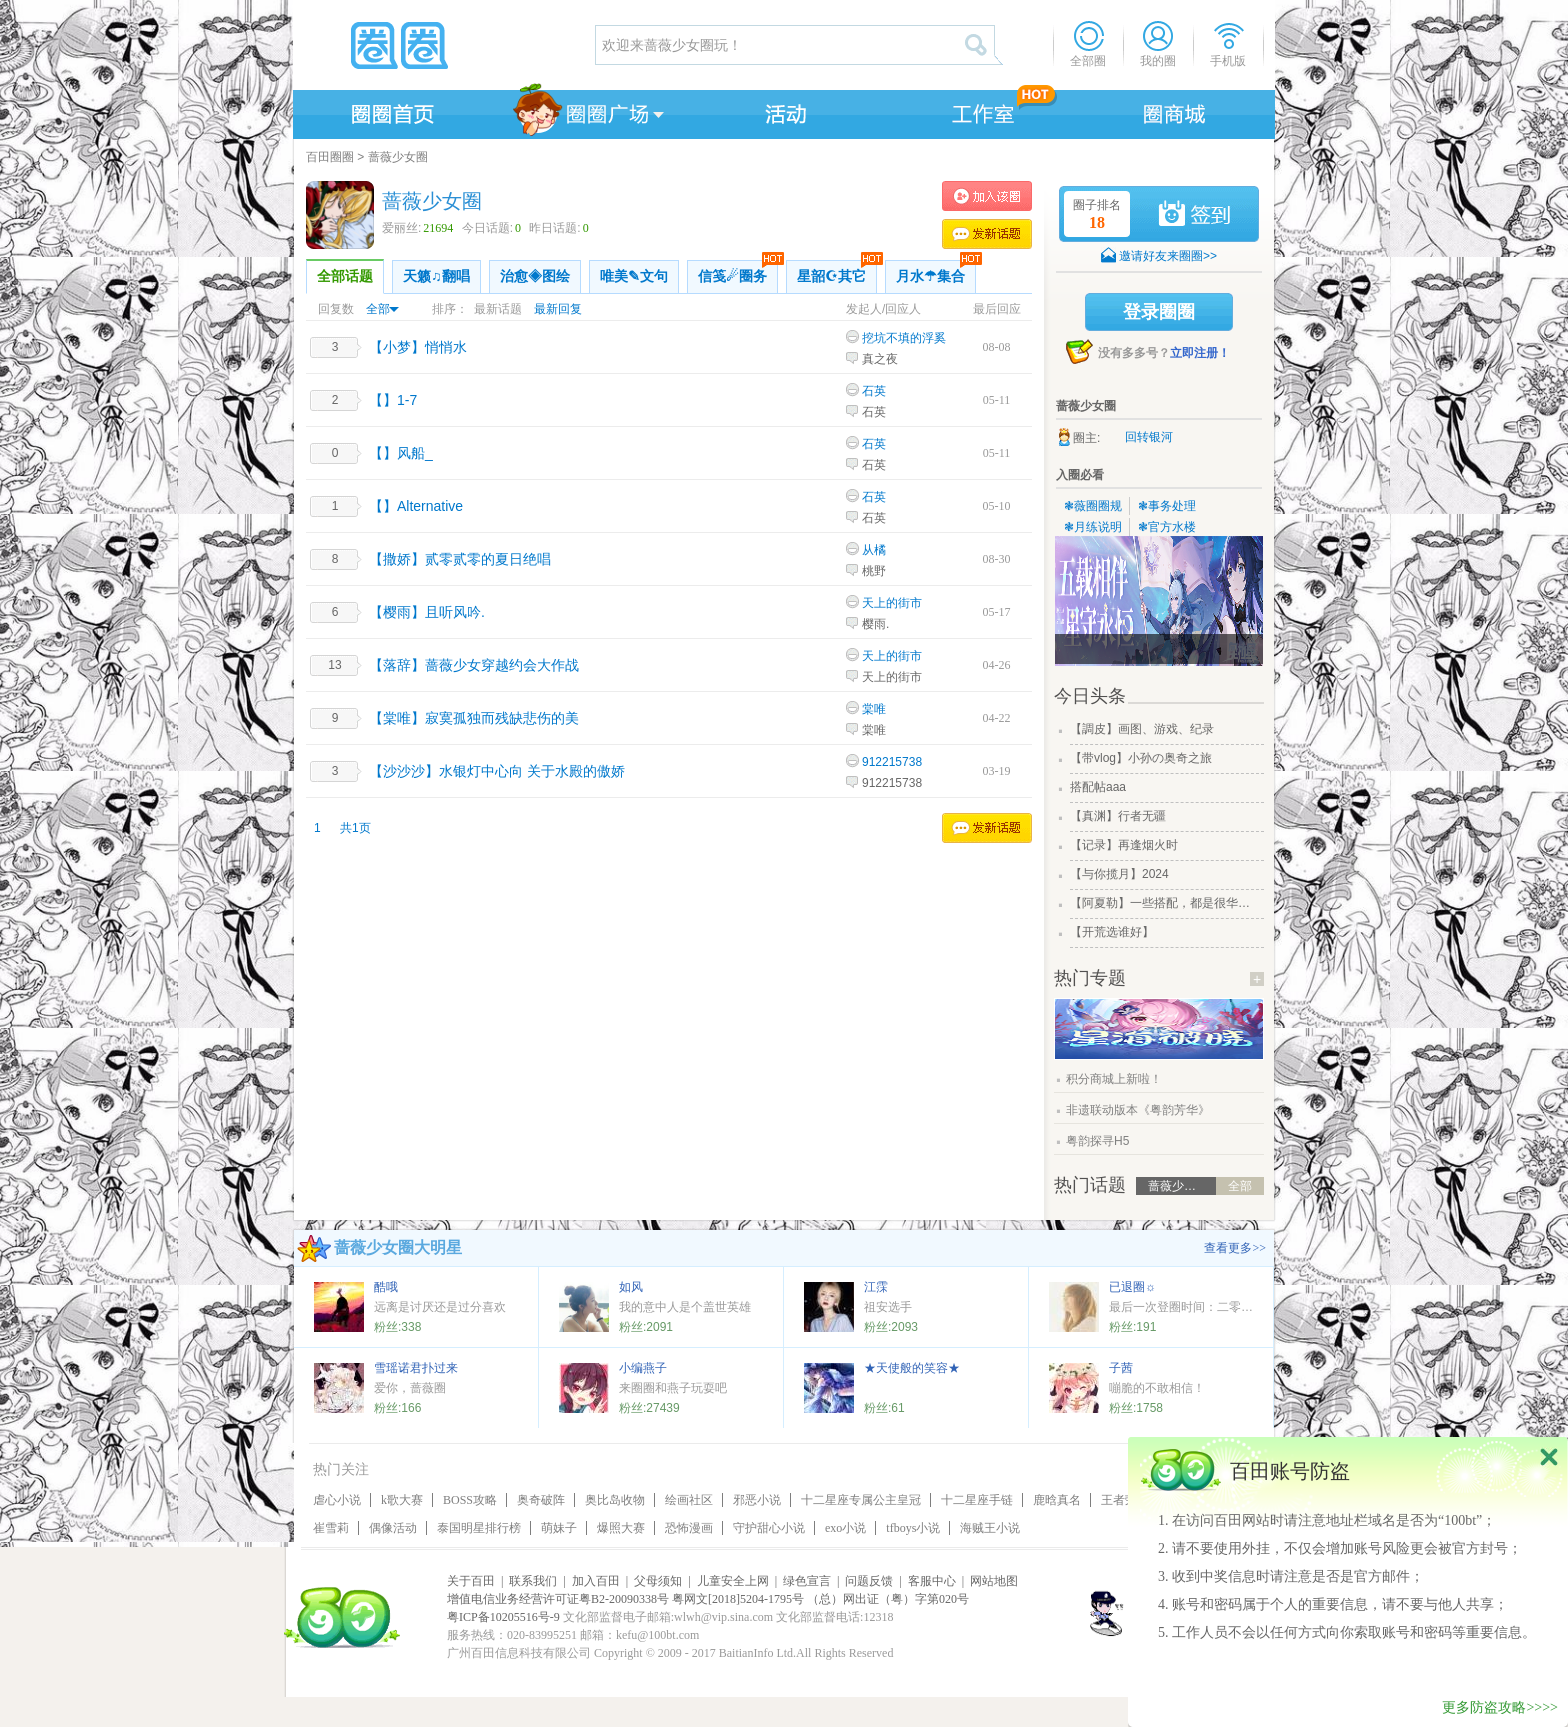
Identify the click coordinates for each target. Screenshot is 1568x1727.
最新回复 (558, 309)
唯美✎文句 (634, 276)
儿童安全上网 (733, 1581)
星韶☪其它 (837, 272)
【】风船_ (401, 453)
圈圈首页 (391, 111)
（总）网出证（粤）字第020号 (888, 1599)
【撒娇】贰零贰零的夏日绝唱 (460, 559)
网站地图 (994, 1581)
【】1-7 (393, 400)
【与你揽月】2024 (1119, 874)
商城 (1175, 111)
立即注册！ (1200, 353)
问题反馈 (869, 1581)
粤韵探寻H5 (1097, 1141)
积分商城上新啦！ (1114, 1079)
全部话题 (345, 276)
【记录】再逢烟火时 (1124, 845)
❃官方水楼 (1167, 527)
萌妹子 (559, 1528)
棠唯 (874, 709)
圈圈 (443, 45)
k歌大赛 (402, 1500)
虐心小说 (337, 1500)
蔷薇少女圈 (398, 157)
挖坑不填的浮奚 (904, 338)
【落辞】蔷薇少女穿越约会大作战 (474, 665)
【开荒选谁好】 (1112, 932)
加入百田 (596, 1581)
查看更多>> (1235, 1248)
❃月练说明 (1093, 527)
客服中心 (932, 1581)
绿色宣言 (807, 1581)
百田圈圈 (330, 157)
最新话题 (498, 309)
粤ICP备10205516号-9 (503, 1617)
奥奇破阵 (541, 1500)
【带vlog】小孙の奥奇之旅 (1141, 758)
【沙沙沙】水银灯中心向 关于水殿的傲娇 (497, 771)
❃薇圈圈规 (1093, 506)
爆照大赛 (621, 1528)
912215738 (892, 762)
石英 (874, 391)
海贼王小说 (990, 1528)
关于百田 (471, 1581)
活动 (783, 111)
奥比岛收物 (615, 1500)
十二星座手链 (977, 1500)
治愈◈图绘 (535, 276)
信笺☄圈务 (738, 272)
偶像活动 (393, 1528)
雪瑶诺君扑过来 (416, 1368)
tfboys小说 (913, 1528)
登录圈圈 (1159, 312)
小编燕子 (643, 1368)
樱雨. (875, 624)
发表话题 (987, 234)
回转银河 (1149, 437)
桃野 (874, 571)
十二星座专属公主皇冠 (861, 1500)
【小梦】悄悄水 (418, 347)
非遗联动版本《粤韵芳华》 (1138, 1110)
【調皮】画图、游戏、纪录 (1142, 729)
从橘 (874, 550)
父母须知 (658, 1581)
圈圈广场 (587, 111)
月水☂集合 (936, 272)
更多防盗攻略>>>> (1500, 1707)
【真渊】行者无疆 (1118, 816)
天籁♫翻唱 (436, 276)
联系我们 (533, 1581)
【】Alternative (416, 506)
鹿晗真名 (1057, 1500)
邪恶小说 (757, 1500)
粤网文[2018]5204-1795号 (738, 1599)
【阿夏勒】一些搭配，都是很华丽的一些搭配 (1165, 903)
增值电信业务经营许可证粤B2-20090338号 (558, 1599)
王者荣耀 (1125, 1500)
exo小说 (845, 1528)
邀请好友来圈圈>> (1168, 256)
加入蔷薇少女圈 (987, 196)
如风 (631, 1287)
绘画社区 (689, 1500)
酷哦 (386, 1287)
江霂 (876, 1287)
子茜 (1121, 1368)
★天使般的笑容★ (912, 1368)
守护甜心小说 (769, 1528)
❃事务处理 (1167, 506)
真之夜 (880, 359)
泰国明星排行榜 (479, 1528)
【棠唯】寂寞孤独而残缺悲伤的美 (474, 718)
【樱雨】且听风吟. (427, 612)
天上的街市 (892, 603)
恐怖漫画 (689, 1528)
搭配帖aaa (1098, 787)
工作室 (979, 111)
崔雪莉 (331, 1528)
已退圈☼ (1132, 1287)
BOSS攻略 (470, 1500)
